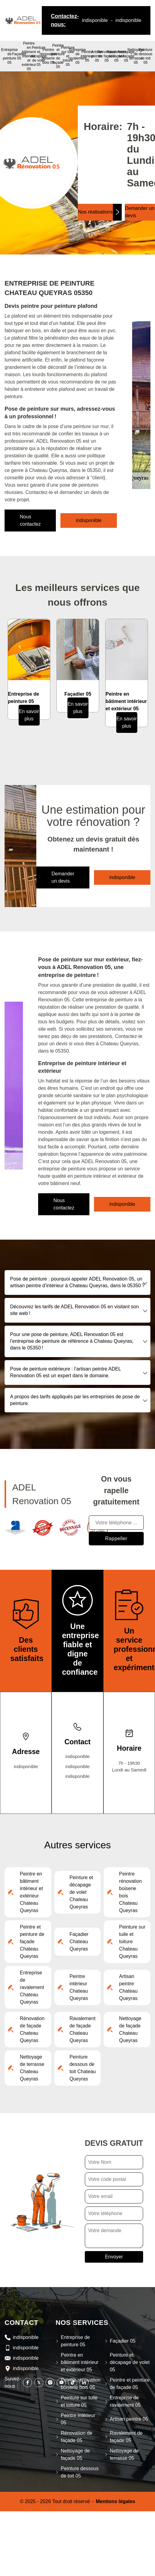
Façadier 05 (19, 56)
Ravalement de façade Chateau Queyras (83, 2029)
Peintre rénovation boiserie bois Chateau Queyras (130, 1892)
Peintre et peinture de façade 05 (58, 56)
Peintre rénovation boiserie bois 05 (48, 56)
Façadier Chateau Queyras (79, 1941)
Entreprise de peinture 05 (9, 56)
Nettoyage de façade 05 (126, 56)
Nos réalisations (95, 211)
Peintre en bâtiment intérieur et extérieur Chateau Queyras (31, 1892)
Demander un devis (63, 877)
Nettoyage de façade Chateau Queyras (130, 2029)
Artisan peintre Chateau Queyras (128, 1987)
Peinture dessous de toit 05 (146, 56)
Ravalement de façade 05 (116, 56)
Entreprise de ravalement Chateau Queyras (32, 1987)
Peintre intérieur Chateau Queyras (79, 1987)
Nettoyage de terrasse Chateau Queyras (32, 2067)
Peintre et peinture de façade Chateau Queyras (32, 1941)
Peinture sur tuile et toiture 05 (68, 56)
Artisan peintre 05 (97, 56)
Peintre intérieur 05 (87, 56)
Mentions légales (115, 2501)
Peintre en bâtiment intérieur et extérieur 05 (29, 56)
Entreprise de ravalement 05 (77, 56)
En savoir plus (29, 715)
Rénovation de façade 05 (76, 2436)
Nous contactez (30, 520)
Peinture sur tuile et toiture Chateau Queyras (132, 1941)
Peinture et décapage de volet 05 (39, 56)
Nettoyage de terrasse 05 (136, 56)
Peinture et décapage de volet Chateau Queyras (81, 1892)
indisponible (95, 20)
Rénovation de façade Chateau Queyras (32, 2029)
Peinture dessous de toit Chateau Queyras (83, 2067)
